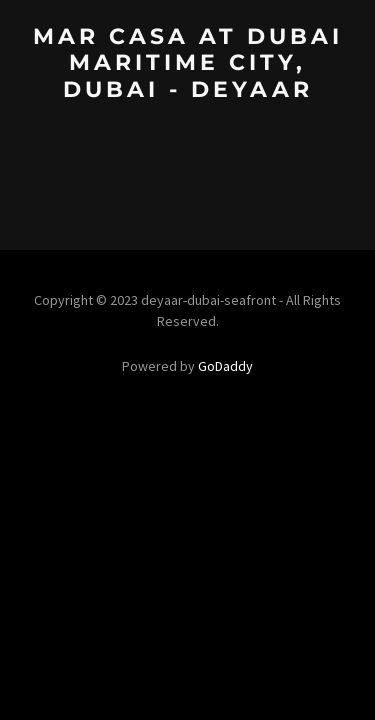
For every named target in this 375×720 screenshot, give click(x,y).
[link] (187, 91)
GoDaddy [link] (225, 366)
